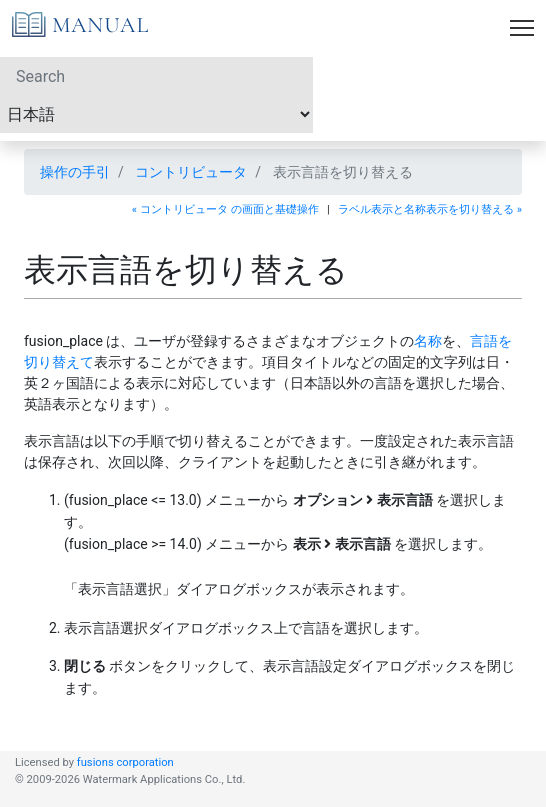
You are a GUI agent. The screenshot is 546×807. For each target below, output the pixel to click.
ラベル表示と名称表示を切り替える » (430, 209)
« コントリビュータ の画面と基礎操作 (225, 209)
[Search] (156, 76)
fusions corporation (125, 762)
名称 (428, 341)
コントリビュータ (191, 172)
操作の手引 (75, 172)
